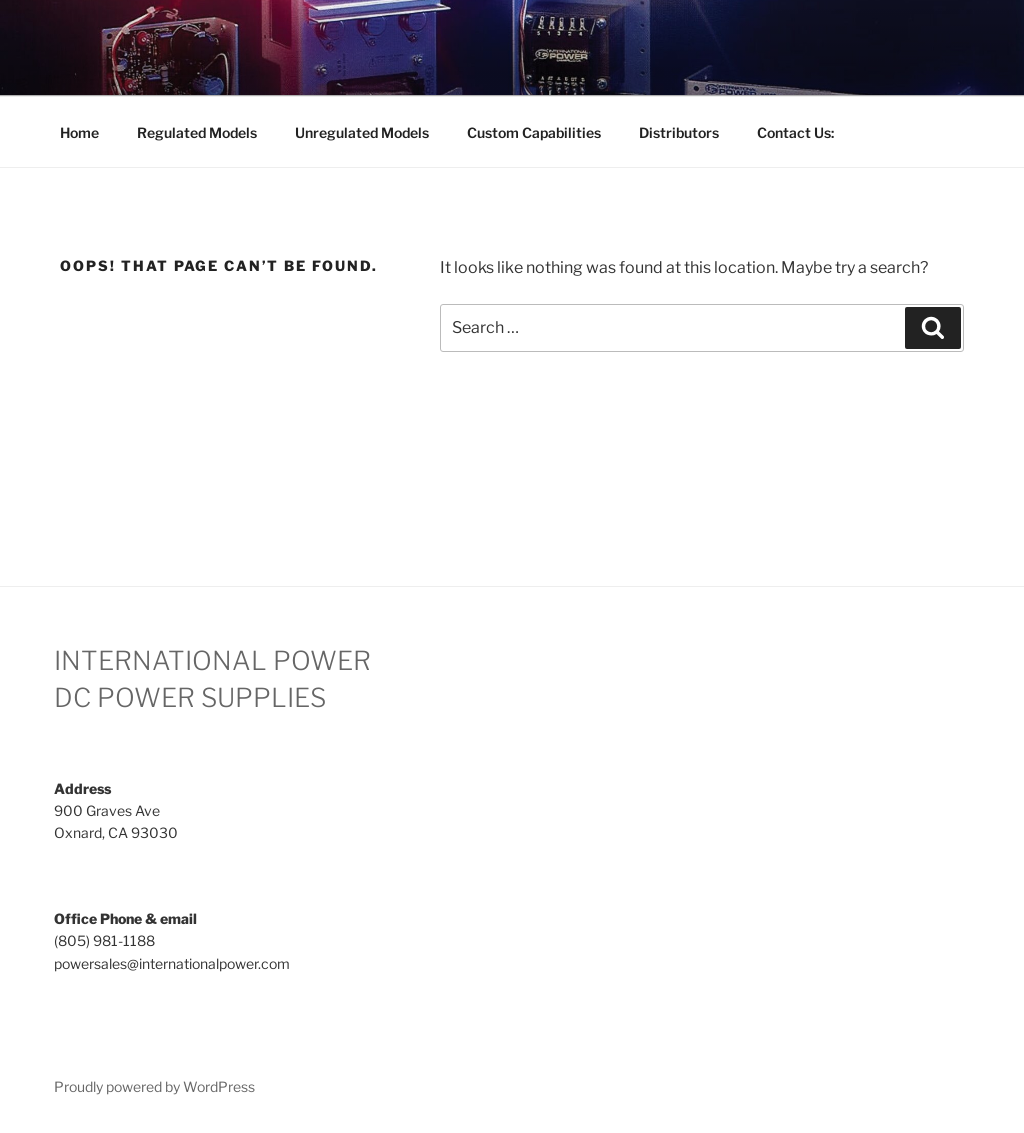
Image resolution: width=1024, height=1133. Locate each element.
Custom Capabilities (534, 132)
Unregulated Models (362, 132)
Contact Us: (795, 132)
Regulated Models (197, 132)
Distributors (679, 132)
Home (79, 132)
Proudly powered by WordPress (154, 1086)
